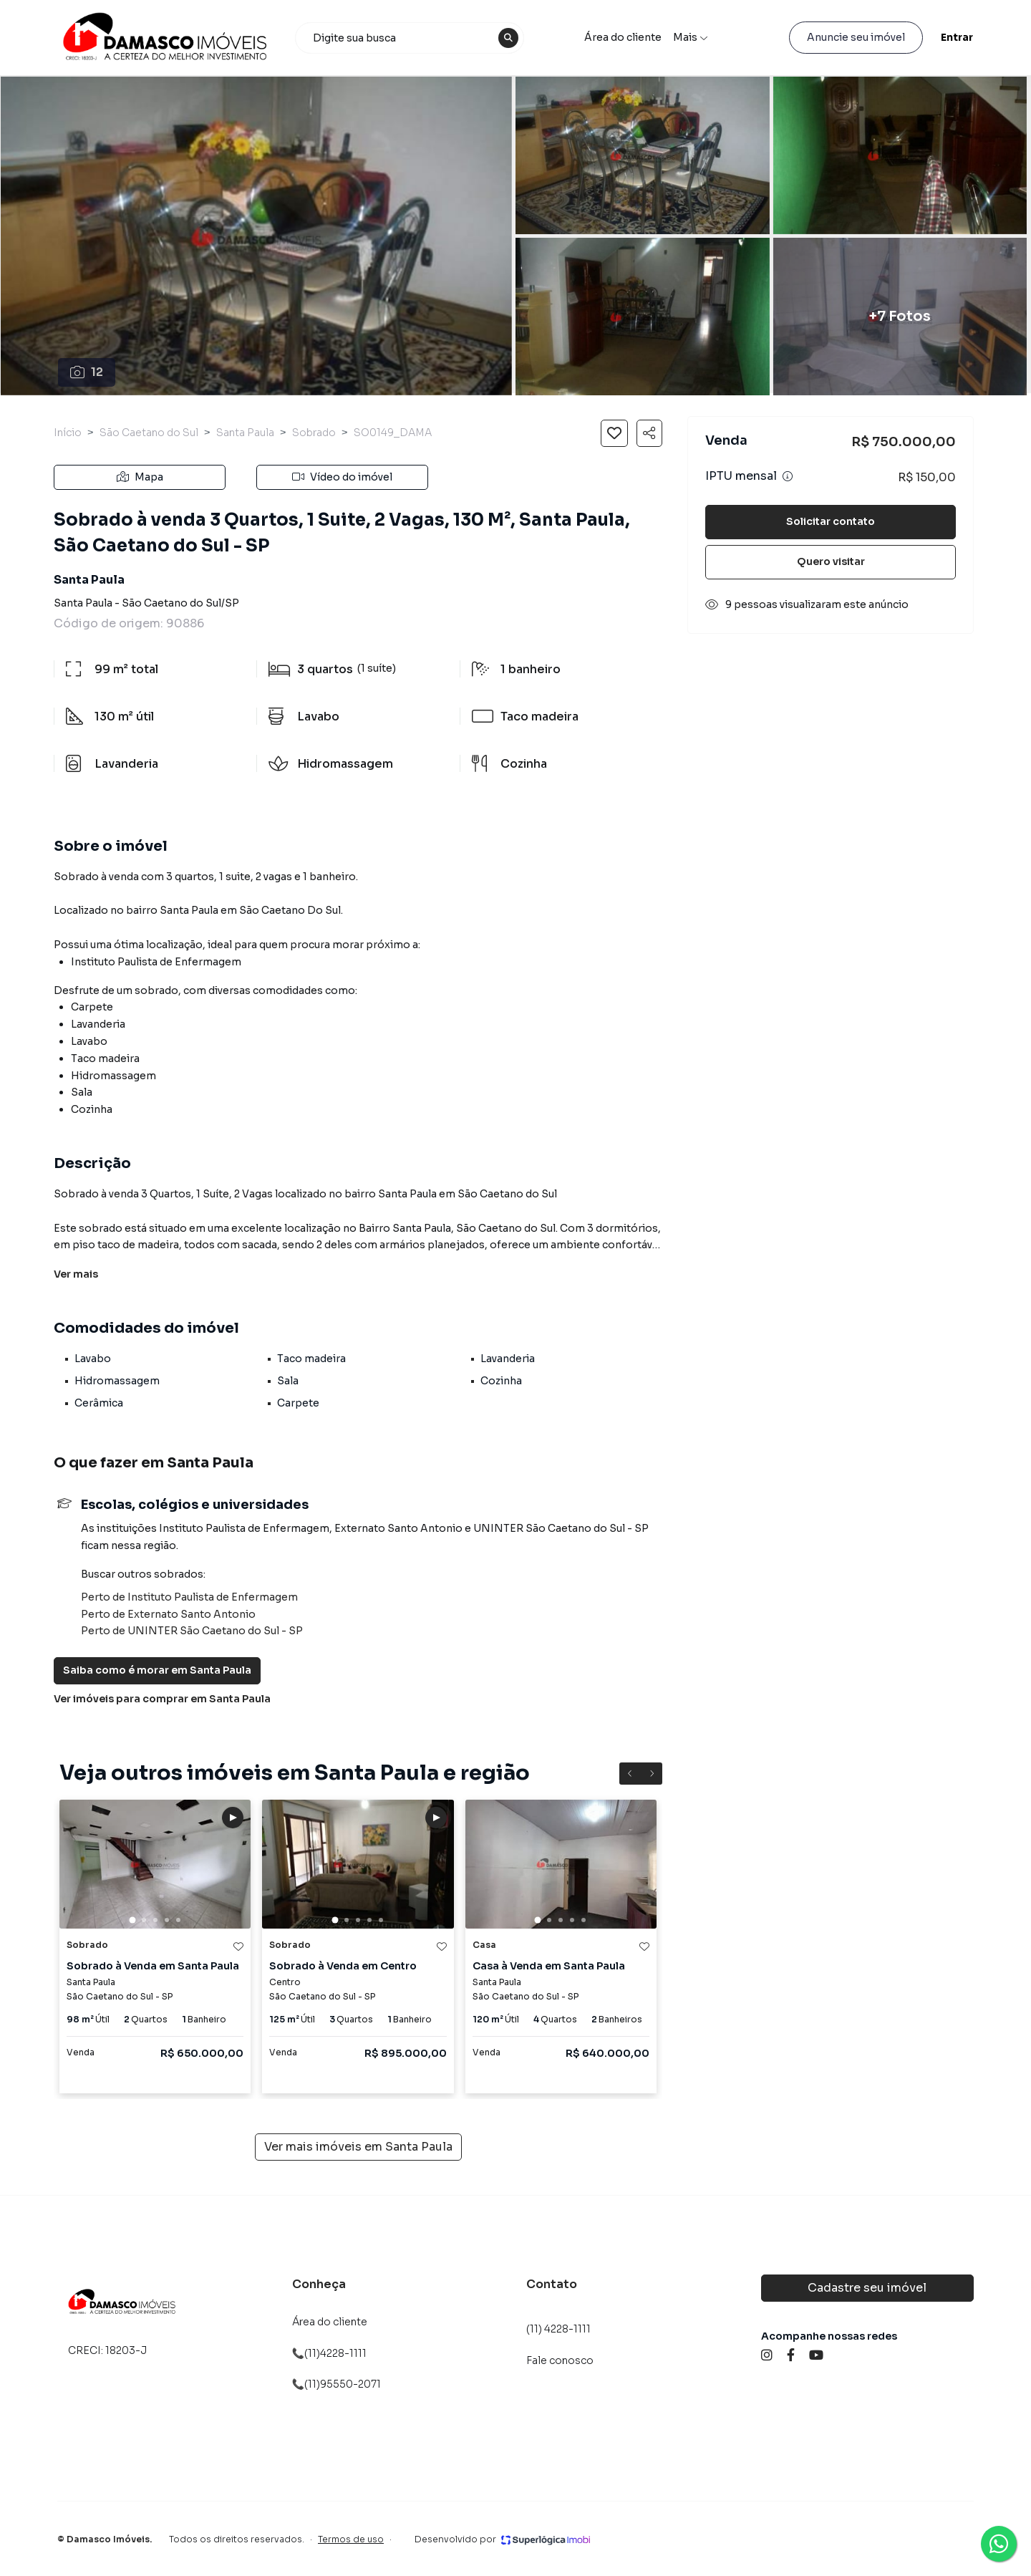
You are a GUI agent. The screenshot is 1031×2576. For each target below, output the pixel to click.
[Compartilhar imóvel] (649, 433)
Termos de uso (351, 2539)
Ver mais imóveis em (358, 2147)
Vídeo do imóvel (342, 477)
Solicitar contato (830, 521)
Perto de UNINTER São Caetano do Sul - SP (192, 1630)
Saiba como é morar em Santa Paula (157, 1670)
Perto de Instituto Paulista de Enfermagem (189, 1597)
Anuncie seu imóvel (856, 37)
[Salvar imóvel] (614, 433)
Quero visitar (831, 561)
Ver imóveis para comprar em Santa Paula (162, 1698)
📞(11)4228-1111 (329, 2353)
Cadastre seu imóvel (867, 2287)
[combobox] (409, 38)
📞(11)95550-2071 (336, 2384)
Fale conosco (560, 2360)
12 (87, 372)
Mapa (140, 477)
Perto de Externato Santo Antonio (168, 1614)
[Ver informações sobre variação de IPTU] (788, 476)
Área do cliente (623, 37)
